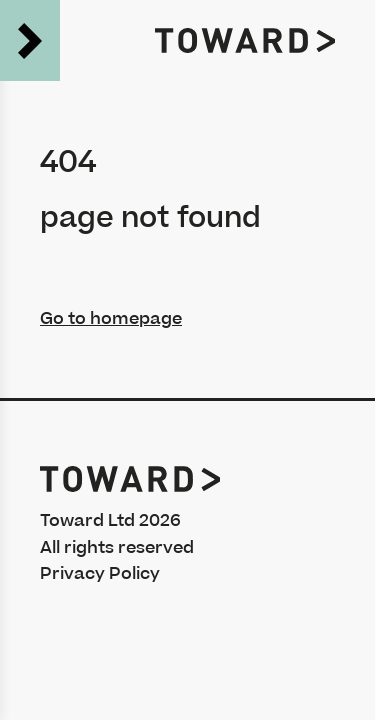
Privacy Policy (100, 574)
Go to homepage (111, 319)
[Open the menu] (30, 40)
